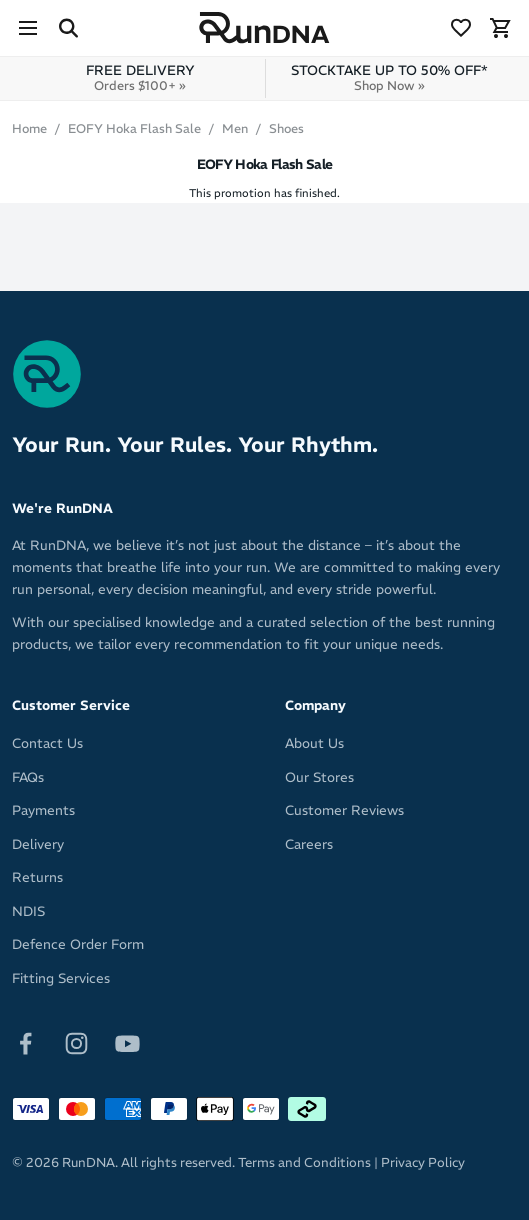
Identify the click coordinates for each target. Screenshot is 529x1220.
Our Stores (319, 777)
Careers (309, 844)
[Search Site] (68, 28)
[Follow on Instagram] (76, 1042)
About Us (314, 743)
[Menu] (28, 28)
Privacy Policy (423, 1162)
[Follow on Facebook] (25, 1042)
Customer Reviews (344, 810)
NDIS (28, 911)
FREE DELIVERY (140, 78)
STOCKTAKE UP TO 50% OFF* (389, 78)
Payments (43, 810)
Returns (37, 877)
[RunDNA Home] (264, 28)
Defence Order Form (78, 944)
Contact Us (47, 743)
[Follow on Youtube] (127, 1042)
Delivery (38, 844)
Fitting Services (61, 978)
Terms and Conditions (304, 1162)
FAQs (28, 777)
